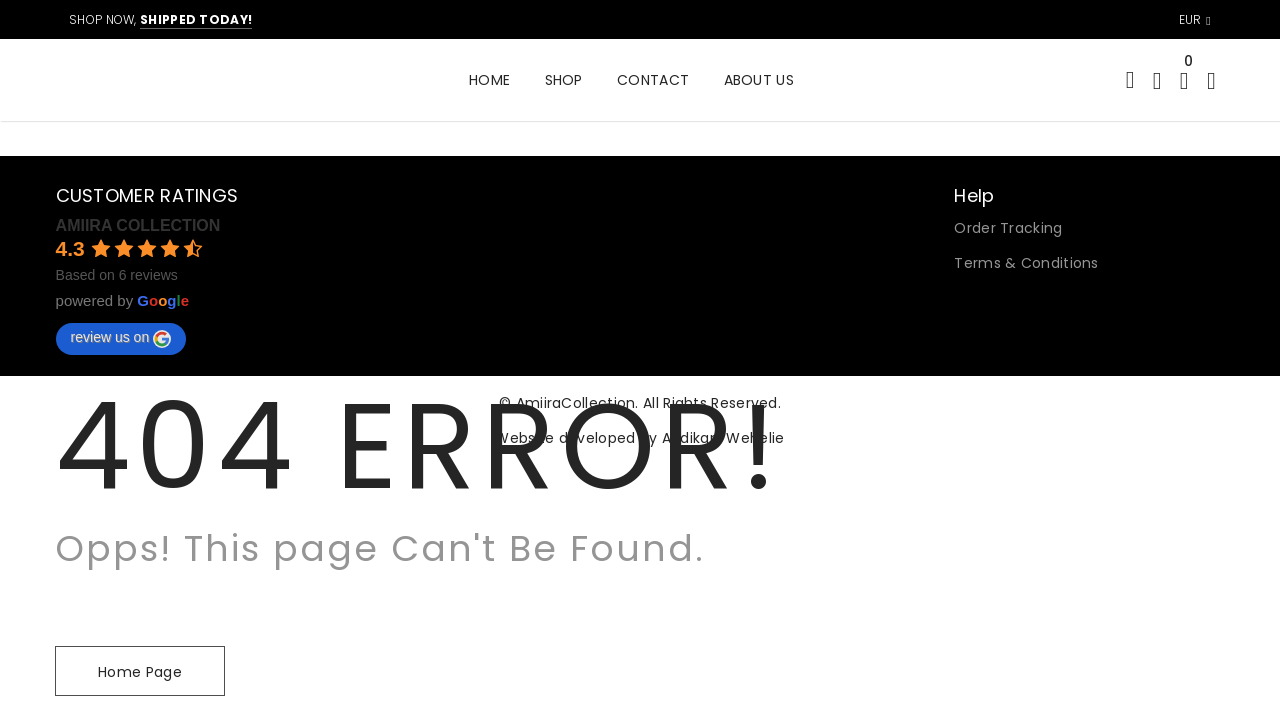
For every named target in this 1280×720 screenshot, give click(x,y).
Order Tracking (1008, 228)
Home (489, 80)
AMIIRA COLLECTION (138, 225)
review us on (121, 338)
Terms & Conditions (1026, 263)
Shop (564, 80)
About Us (759, 80)
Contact (653, 80)
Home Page (140, 672)
